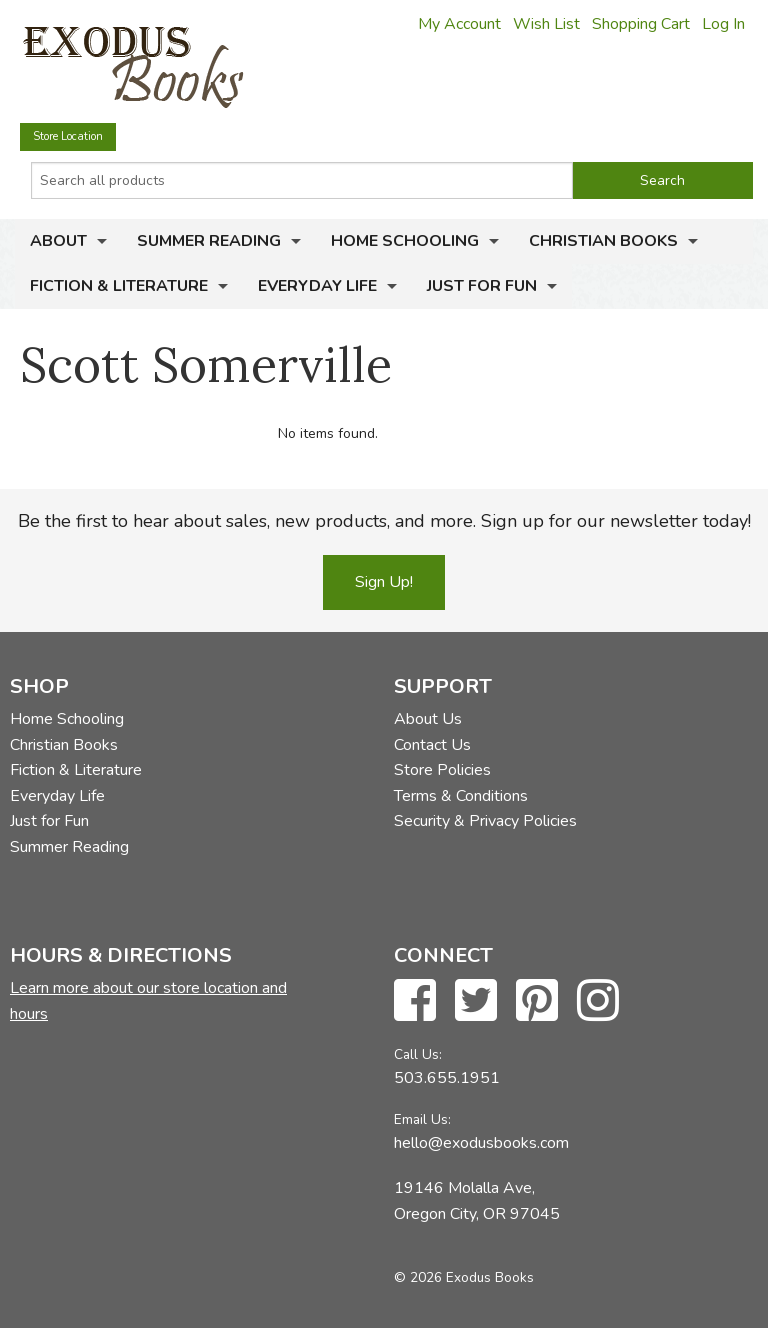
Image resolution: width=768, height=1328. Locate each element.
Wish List (546, 24)
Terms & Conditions (461, 796)
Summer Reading (209, 241)
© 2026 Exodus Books (464, 1277)
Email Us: (422, 1119)
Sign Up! (384, 582)
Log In (723, 24)
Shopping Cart (641, 24)
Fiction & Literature (119, 286)
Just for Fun (482, 286)
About (58, 241)
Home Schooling (405, 241)
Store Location (68, 136)
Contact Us (432, 745)
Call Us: (418, 1054)
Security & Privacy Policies (485, 821)
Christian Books (603, 241)
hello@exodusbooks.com (481, 1143)
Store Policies (442, 770)
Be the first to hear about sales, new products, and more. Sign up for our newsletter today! (384, 521)
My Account (459, 24)
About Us (428, 719)
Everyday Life (317, 286)
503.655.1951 (447, 1078)
